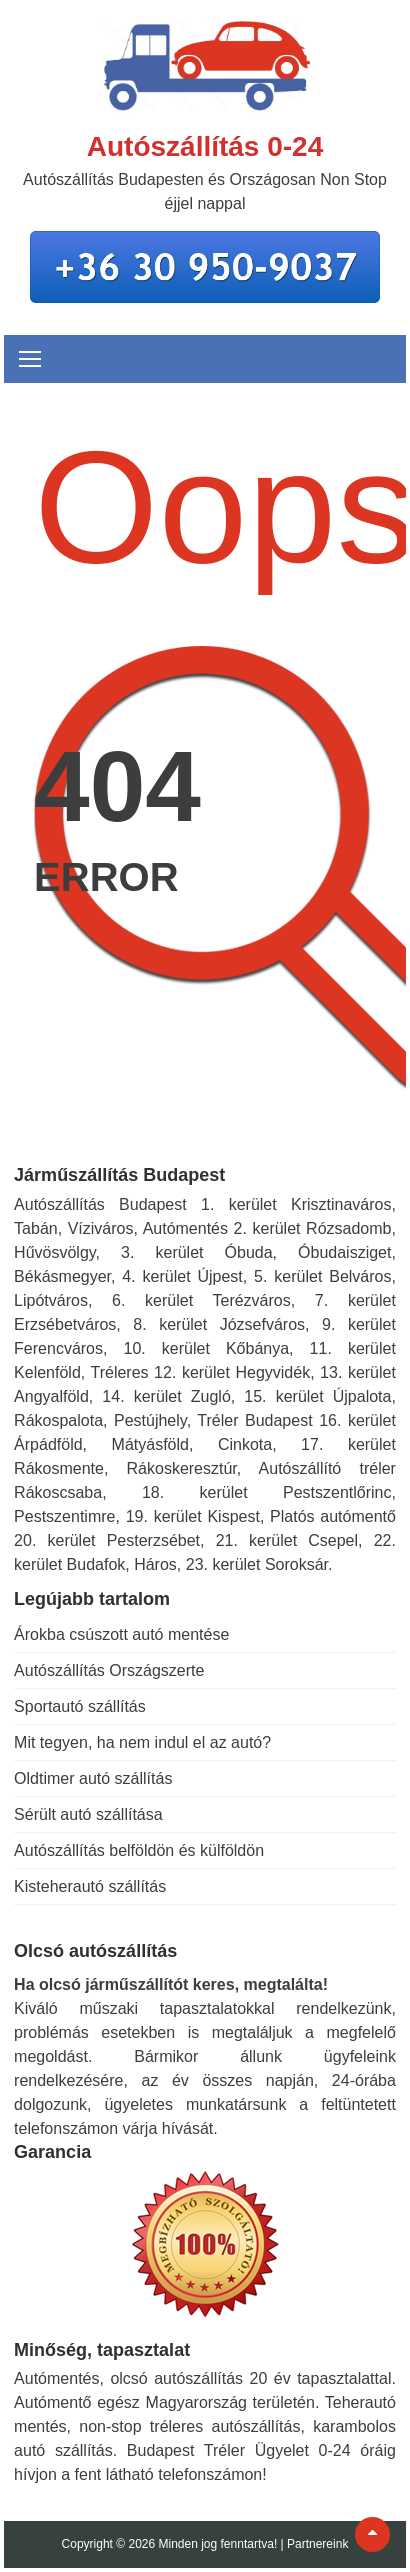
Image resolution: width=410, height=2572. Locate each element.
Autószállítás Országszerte (109, 1670)
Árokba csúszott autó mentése (121, 1634)
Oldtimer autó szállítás (93, 1778)
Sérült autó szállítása (88, 1814)
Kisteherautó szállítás (90, 1886)
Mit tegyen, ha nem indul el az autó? (142, 1742)
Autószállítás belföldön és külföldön (139, 1850)
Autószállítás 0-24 (205, 146)
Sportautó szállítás (80, 1706)
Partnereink (317, 2544)
